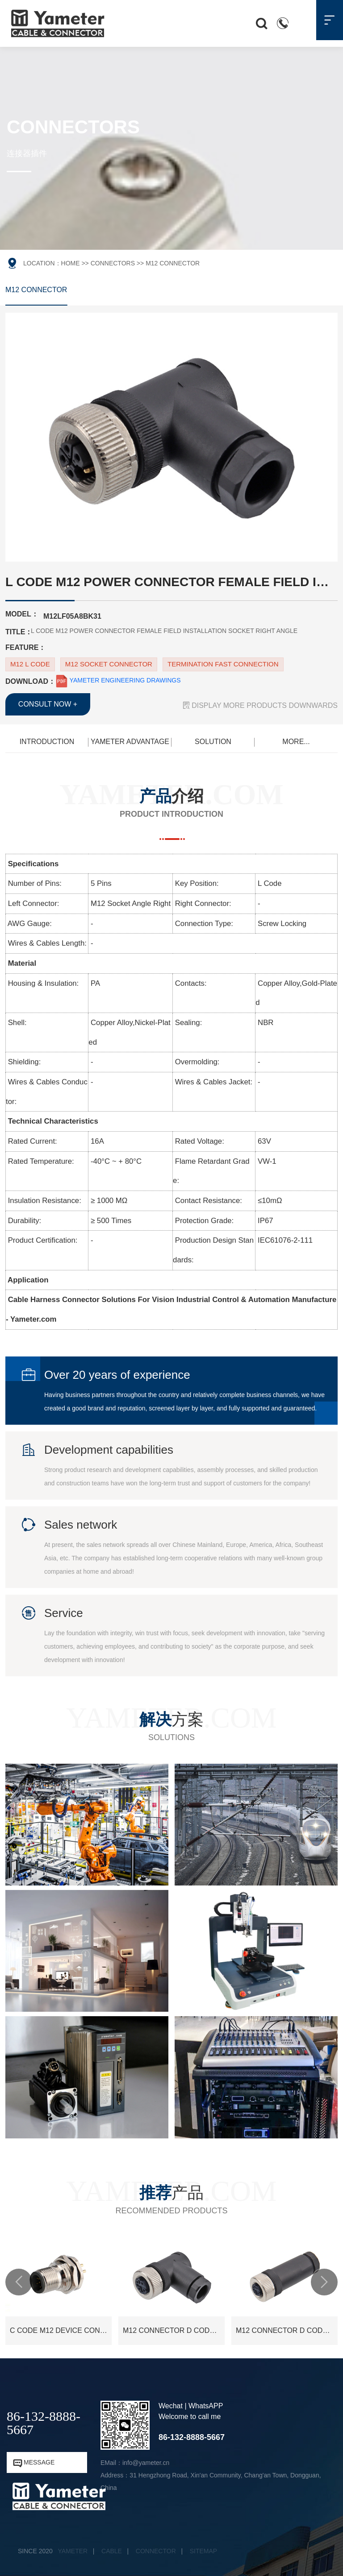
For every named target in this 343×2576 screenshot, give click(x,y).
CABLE (111, 2551)
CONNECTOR (156, 2551)
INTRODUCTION (47, 741)
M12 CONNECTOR (36, 290)
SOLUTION (213, 741)
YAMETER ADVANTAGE (130, 741)
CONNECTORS (113, 263)
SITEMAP (203, 2551)
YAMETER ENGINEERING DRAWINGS (118, 680)
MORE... (296, 741)
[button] (18, 2282)
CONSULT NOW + (47, 704)
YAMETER (73, 2551)
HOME (70, 263)
